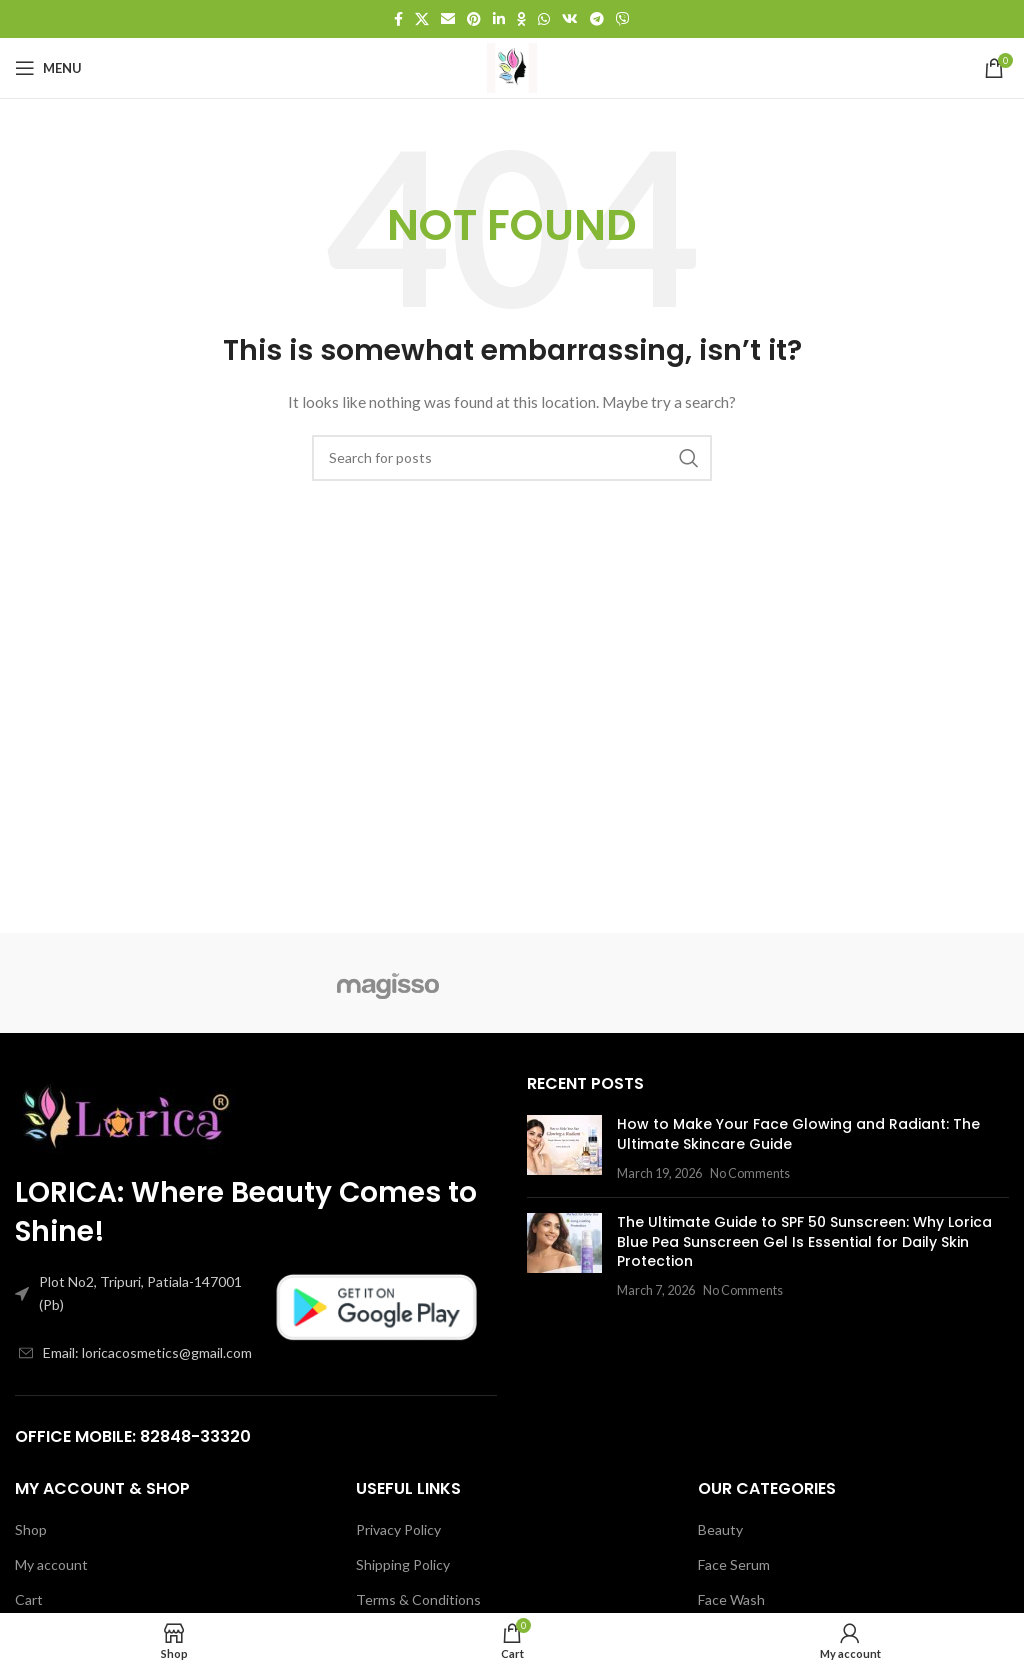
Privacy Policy (398, 1529)
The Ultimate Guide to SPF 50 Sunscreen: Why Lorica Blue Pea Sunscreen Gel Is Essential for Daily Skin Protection (804, 1241)
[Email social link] (448, 19)
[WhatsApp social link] (544, 19)
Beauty (720, 1529)
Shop (31, 1529)
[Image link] (125, 1111)
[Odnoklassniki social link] (521, 19)
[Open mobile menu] (48, 68)
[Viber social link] (623, 19)
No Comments (750, 1173)
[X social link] (422, 19)
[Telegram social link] (597, 19)
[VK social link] (570, 19)
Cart (29, 1599)
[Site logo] (512, 66)
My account (51, 1564)
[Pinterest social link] (474, 19)
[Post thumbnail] (564, 1148)
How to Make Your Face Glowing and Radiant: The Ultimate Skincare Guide (798, 1134)
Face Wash (731, 1599)
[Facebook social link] (398, 19)
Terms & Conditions (418, 1599)
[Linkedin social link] (499, 19)
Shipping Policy (403, 1564)
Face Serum (734, 1564)
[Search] (512, 458)
